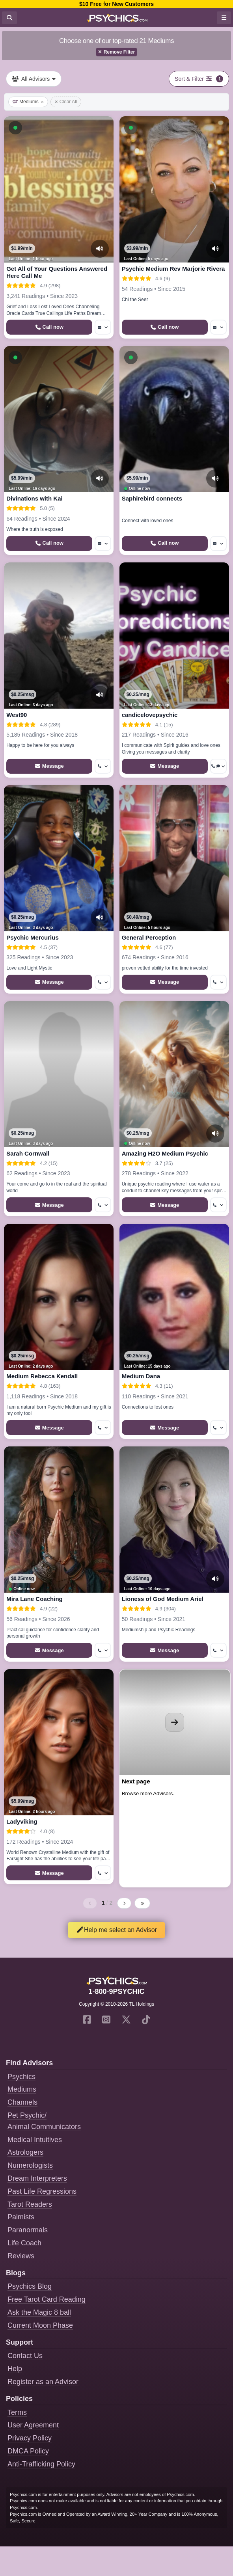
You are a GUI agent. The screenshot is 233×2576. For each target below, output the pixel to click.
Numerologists (30, 2165)
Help (14, 2369)
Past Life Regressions (41, 2191)
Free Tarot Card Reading (46, 2299)
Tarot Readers (29, 2204)
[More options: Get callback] (103, 766)
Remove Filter (116, 52)
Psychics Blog (29, 2286)
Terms (17, 2412)
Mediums (28, 101)
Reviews (20, 2256)
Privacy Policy (29, 2438)
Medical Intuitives (34, 2140)
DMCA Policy (28, 2451)
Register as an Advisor (42, 2382)
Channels (22, 2102)
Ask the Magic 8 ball (39, 2312)
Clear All (66, 101)
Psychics (21, 2077)
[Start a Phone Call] (49, 327)
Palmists (20, 2217)
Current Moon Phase (40, 2325)
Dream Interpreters (37, 2178)
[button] (15, 127)
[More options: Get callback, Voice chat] (218, 766)
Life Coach (24, 2243)
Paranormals (27, 2230)
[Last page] (142, 1903)
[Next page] (124, 1903)
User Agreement (33, 2425)
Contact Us (25, 2356)
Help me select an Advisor (116, 1929)
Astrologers (25, 2152)
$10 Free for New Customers (116, 4)
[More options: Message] (103, 327)
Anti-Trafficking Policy (41, 2464)
